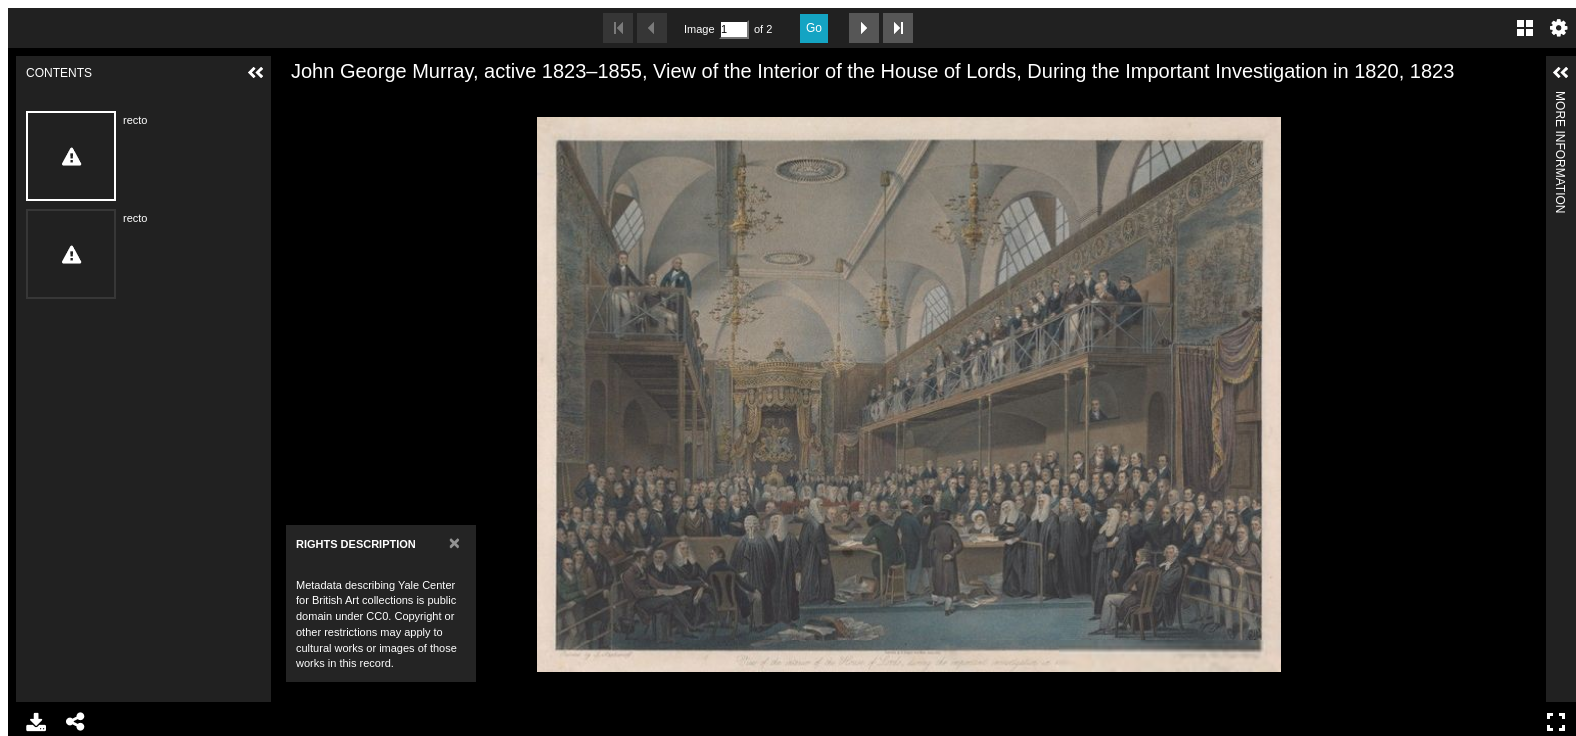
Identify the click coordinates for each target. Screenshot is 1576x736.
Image (699, 29)
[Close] (454, 542)
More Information (1560, 99)
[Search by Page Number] (734, 29)
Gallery (1525, 28)
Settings (1559, 28)
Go (814, 28)
